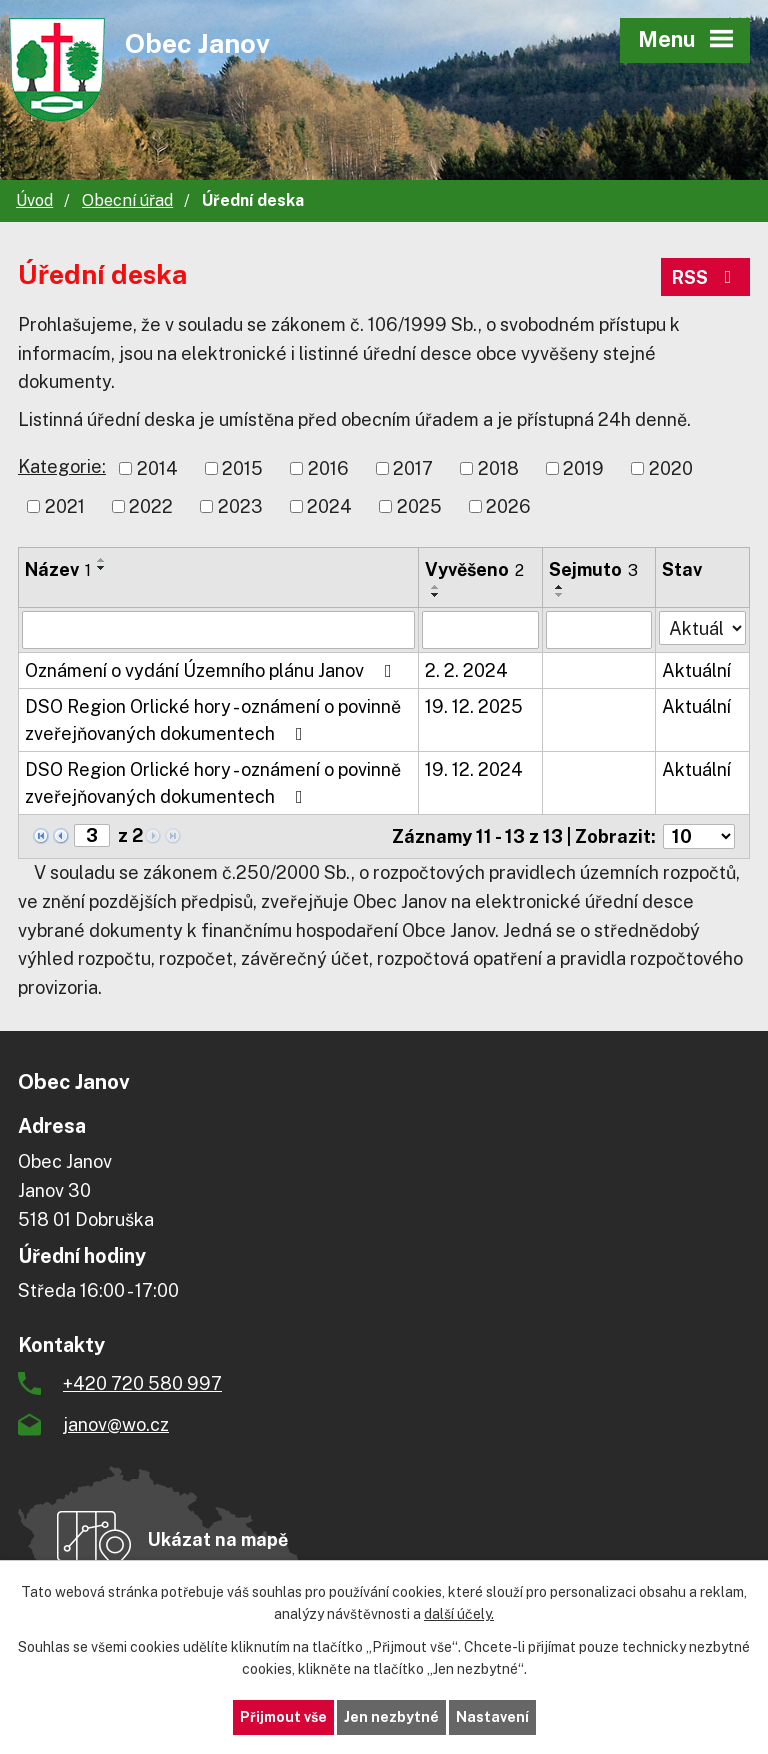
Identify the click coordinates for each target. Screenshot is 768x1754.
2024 (329, 506)
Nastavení (492, 1717)
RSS (706, 277)
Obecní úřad (127, 200)
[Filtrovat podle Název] (218, 630)
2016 (328, 468)
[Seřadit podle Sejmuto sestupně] (560, 595)
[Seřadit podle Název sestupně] (102, 568)
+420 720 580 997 (142, 1383)
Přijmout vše (283, 1717)
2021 (65, 506)
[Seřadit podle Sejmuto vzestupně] (560, 587)
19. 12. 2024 (474, 769)
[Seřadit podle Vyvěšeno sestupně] (436, 595)
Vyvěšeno (474, 569)
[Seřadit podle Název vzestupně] (102, 560)
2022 (151, 506)
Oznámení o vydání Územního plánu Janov (212, 670)
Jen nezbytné (391, 1717)
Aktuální (696, 670)
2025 (419, 506)
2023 (240, 506)
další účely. (459, 1615)
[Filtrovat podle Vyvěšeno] (480, 630)
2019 (583, 468)
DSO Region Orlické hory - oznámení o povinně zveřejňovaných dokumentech (213, 720)
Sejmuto (593, 569)
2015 (242, 468)
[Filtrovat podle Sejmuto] (599, 630)
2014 (157, 468)
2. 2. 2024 (466, 670)
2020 (671, 468)
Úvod (34, 200)
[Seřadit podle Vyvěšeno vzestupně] (436, 587)
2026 (508, 506)
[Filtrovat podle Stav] (702, 628)
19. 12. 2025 (474, 706)
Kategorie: (62, 466)
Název (58, 569)
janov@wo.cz (116, 1424)
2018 (498, 468)
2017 (413, 468)
